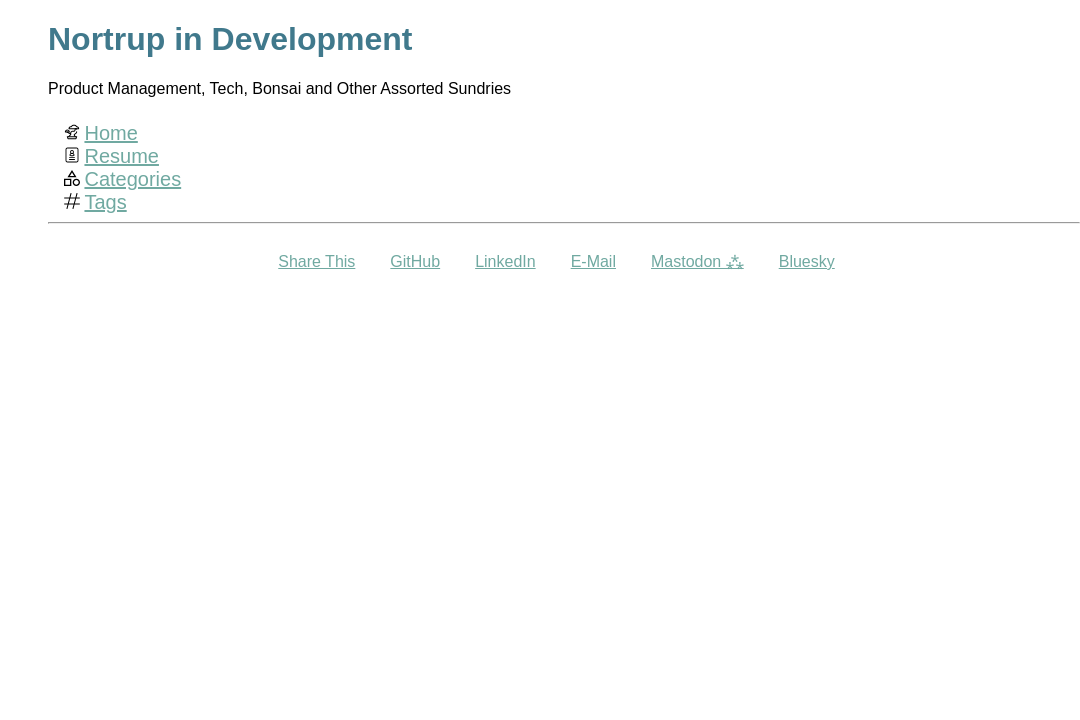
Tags (105, 202)
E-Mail (593, 261)
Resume (121, 156)
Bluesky (807, 261)
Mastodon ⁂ (697, 261)
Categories (132, 179)
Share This (316, 261)
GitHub (415, 261)
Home (110, 133)
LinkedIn (505, 261)
